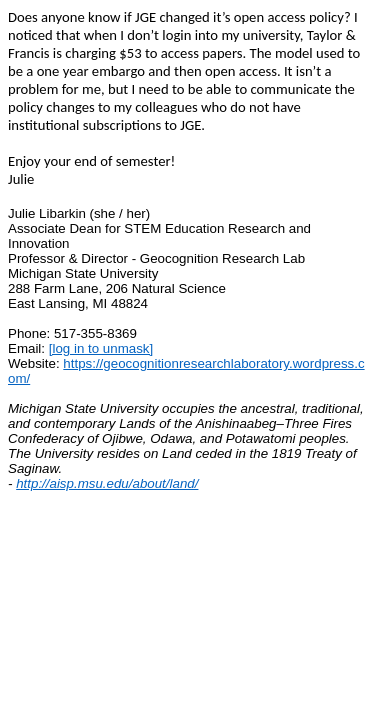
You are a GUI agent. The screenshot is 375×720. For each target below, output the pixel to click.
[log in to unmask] (101, 348)
